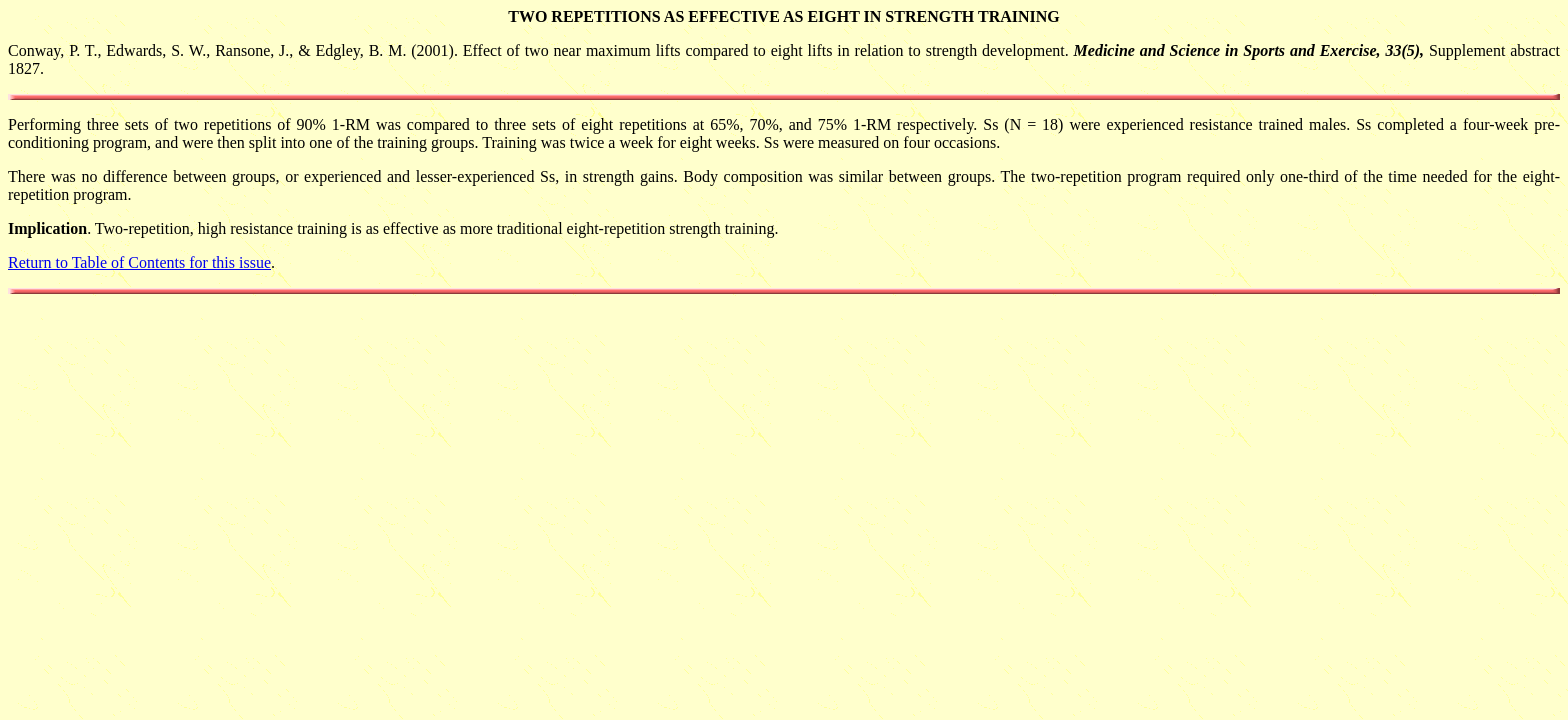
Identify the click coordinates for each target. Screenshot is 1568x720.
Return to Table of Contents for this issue (139, 262)
